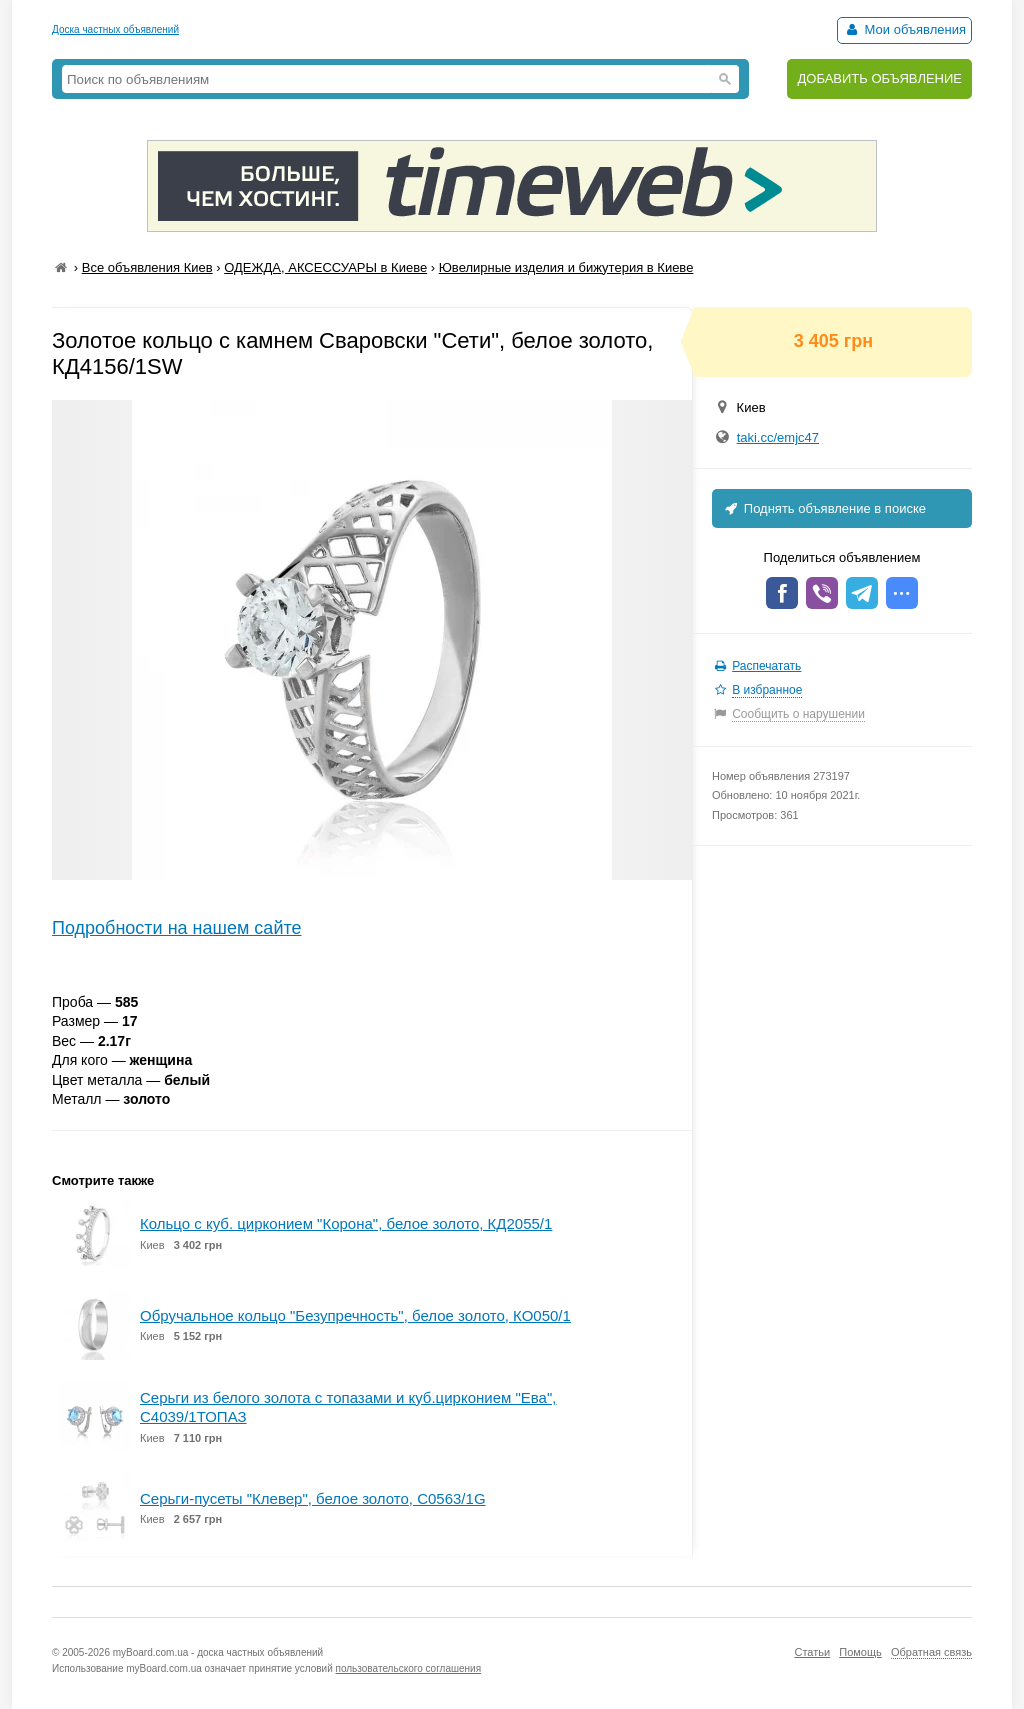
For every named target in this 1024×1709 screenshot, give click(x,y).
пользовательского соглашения (409, 1668)
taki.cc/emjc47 (778, 437)
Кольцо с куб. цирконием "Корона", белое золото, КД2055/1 (346, 1223)
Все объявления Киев (147, 267)
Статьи (812, 1652)
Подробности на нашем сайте (177, 928)
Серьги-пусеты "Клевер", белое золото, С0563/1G (313, 1498)
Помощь (860, 1652)
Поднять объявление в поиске (824, 508)
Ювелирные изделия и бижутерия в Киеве (566, 267)
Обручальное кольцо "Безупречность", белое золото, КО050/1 (355, 1315)
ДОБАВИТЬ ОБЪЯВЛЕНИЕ (879, 78)
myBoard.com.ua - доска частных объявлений (218, 1652)
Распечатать (766, 666)
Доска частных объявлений (115, 29)
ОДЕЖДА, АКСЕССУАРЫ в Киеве (325, 267)
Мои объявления (904, 29)
